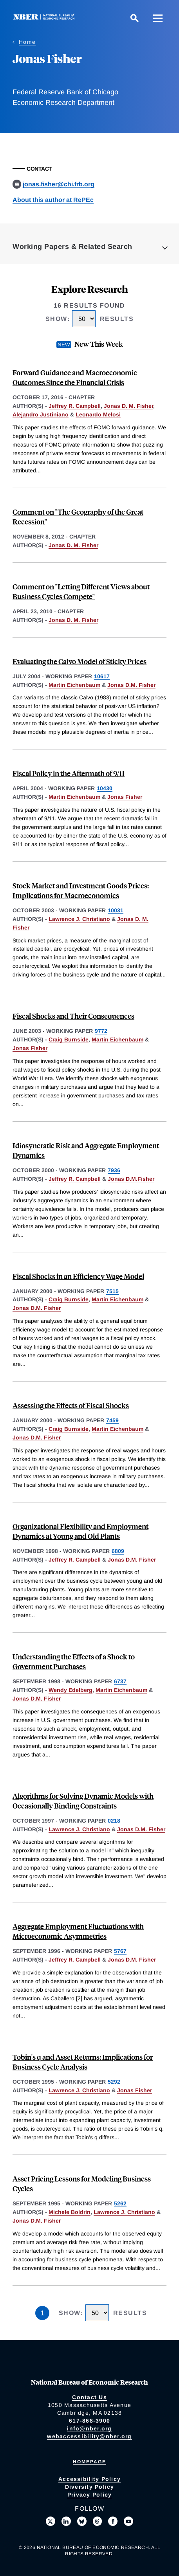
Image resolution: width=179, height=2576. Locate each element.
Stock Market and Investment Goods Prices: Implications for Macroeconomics (81, 890)
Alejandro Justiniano (41, 414)
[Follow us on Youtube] (128, 2521)
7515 (112, 1291)
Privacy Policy (89, 2494)
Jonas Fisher (124, 797)
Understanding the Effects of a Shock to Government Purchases (74, 1661)
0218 (114, 1821)
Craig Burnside (69, 1039)
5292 (114, 2082)
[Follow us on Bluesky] (82, 2521)
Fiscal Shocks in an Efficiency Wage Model (78, 1276)
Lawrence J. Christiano (79, 919)
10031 (115, 910)
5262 (120, 2203)
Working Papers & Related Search (72, 246)
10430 (104, 788)
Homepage (89, 2461)
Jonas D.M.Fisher (131, 1179)
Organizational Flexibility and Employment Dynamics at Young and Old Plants (80, 1531)
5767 (120, 1951)
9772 (101, 1031)
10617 (102, 676)
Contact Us (89, 2397)
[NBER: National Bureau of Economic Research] (45, 17)
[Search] (134, 18)
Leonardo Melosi (98, 414)
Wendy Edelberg (70, 1690)
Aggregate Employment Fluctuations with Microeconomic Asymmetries (78, 1931)
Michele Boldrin (69, 2212)
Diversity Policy (89, 2487)
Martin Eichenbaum (74, 685)
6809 (118, 1551)
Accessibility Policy (89, 2479)
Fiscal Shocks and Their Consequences (73, 1016)
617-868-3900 (89, 2420)
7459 (112, 1420)
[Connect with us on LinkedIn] (66, 2521)
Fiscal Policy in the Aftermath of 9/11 (69, 773)
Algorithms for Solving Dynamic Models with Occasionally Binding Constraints (83, 1800)
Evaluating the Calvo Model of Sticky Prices (79, 661)
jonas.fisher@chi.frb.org (58, 184)
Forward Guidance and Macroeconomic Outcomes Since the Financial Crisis (75, 377)
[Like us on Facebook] (113, 2521)
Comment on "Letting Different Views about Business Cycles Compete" (81, 591)
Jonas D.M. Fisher (131, 685)
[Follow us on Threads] (97, 2521)
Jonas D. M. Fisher (128, 406)
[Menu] (157, 18)
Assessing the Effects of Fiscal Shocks (71, 1405)
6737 (120, 1681)
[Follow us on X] (50, 2521)
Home (27, 42)
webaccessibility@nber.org (89, 2436)
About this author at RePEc (53, 199)
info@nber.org (89, 2428)
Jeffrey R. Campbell (75, 406)
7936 (114, 1170)
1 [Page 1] (42, 2313)
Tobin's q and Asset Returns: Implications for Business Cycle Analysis (83, 2062)
